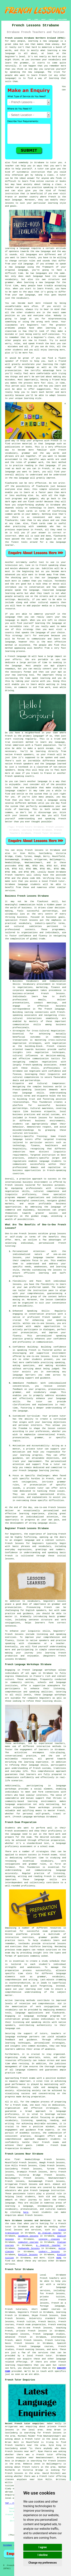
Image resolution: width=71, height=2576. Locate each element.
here (25, 2212)
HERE (58, 2258)
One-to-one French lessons (21, 1233)
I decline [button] (42, 2554)
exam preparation (54, 1931)
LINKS (36, 19)
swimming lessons (28, 2236)
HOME (29, 19)
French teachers (15, 875)
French (44, 2278)
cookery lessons (49, 2251)
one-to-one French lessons (35, 2328)
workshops (19, 1743)
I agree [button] (42, 2547)
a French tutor (42, 2455)
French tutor (44, 2356)
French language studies (49, 2334)
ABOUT (43, 19)
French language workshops (39, 1670)
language (25, 248)
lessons (18, 2230)
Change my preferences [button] (42, 2562)
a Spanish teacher (48, 2245)
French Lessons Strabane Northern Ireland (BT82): (35, 38)
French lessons (34, 850)
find (16, 2159)
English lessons (28, 2254)
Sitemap (7, 2545)
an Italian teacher (50, 2233)
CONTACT (51, 19)
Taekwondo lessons (29, 2248)
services (10, 2264)
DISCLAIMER (62, 19)
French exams (27, 2078)
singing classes (49, 2239)
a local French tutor (52, 881)
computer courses (28, 2242)
